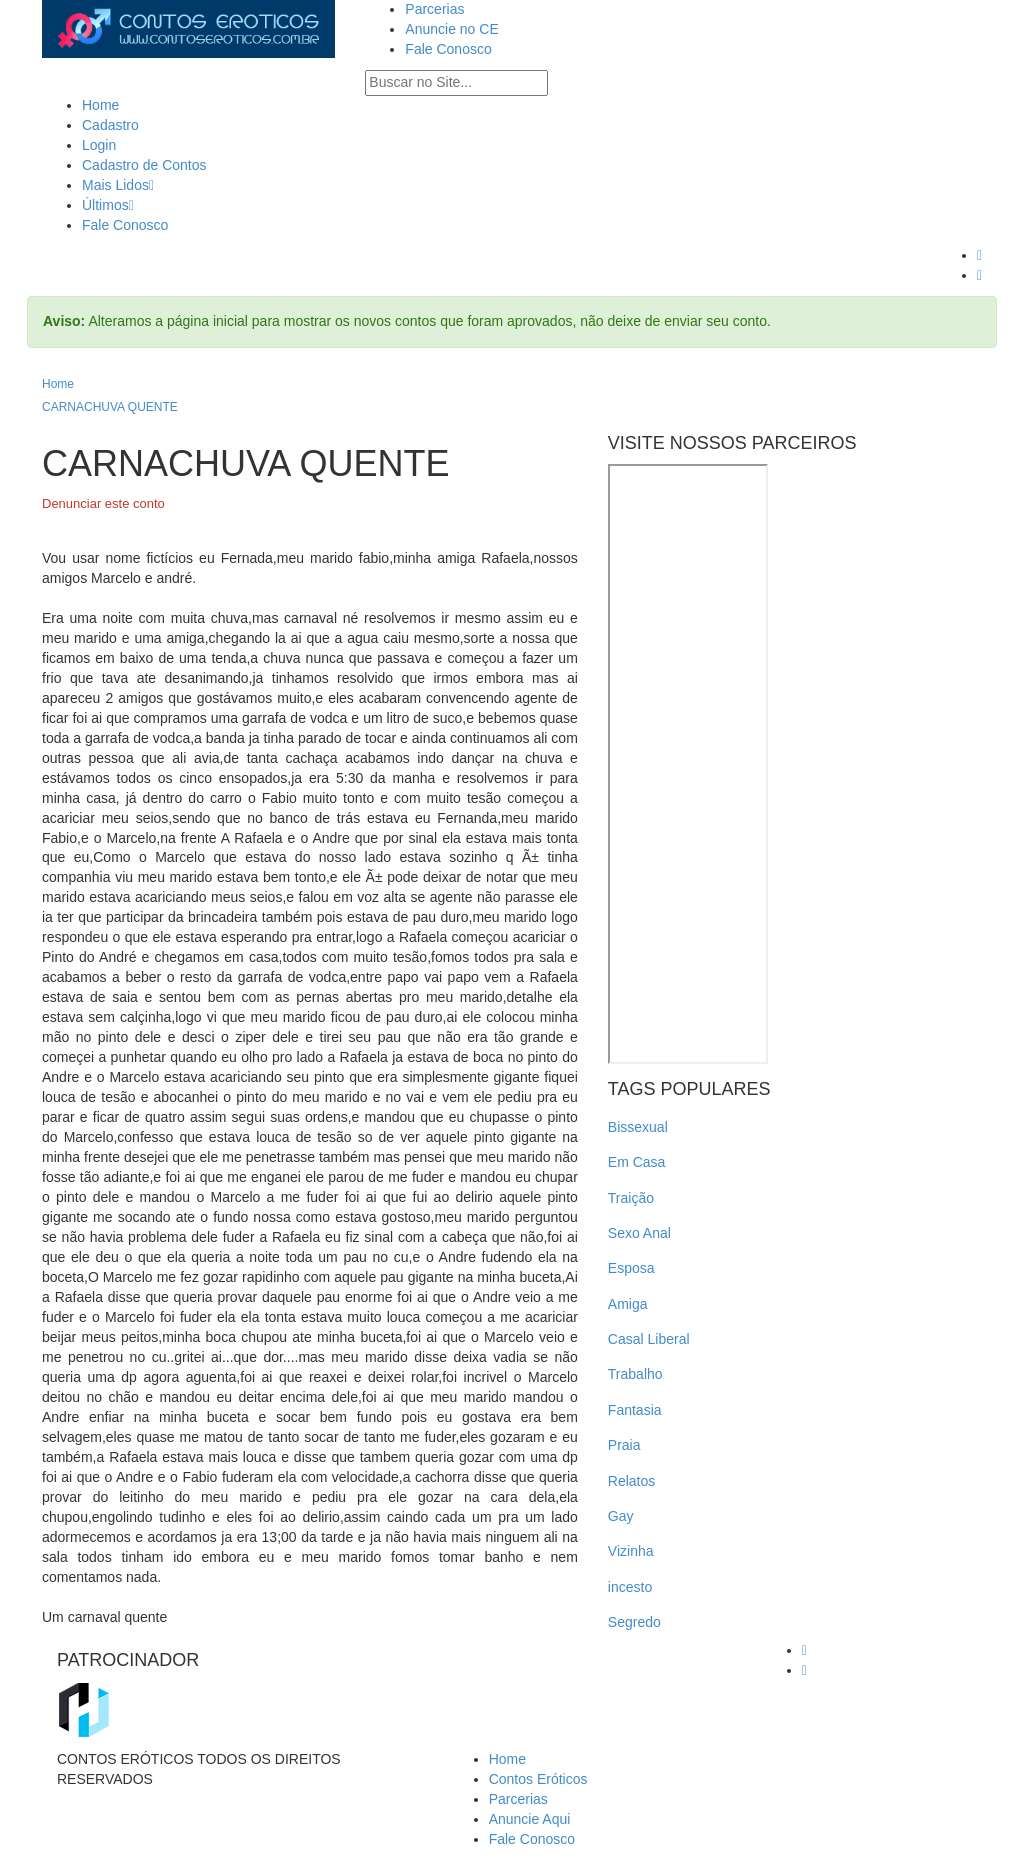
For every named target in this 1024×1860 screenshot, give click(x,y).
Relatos (631, 1481)
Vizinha (631, 1551)
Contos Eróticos (538, 1779)
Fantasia (635, 1410)
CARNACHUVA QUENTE (110, 407)
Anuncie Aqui (530, 1819)
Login (99, 145)
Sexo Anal (639, 1233)
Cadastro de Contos (144, 165)
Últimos (108, 205)
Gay (621, 1516)
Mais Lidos (118, 185)
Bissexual (638, 1127)
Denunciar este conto (103, 503)
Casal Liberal (649, 1339)
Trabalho (635, 1374)
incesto (630, 1587)
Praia (624, 1445)
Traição (631, 1198)
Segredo (634, 1622)
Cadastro (110, 125)
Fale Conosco (448, 49)
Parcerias (434, 9)
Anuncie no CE (451, 29)
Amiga (628, 1304)
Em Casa (637, 1162)
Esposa (631, 1268)
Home (100, 105)
